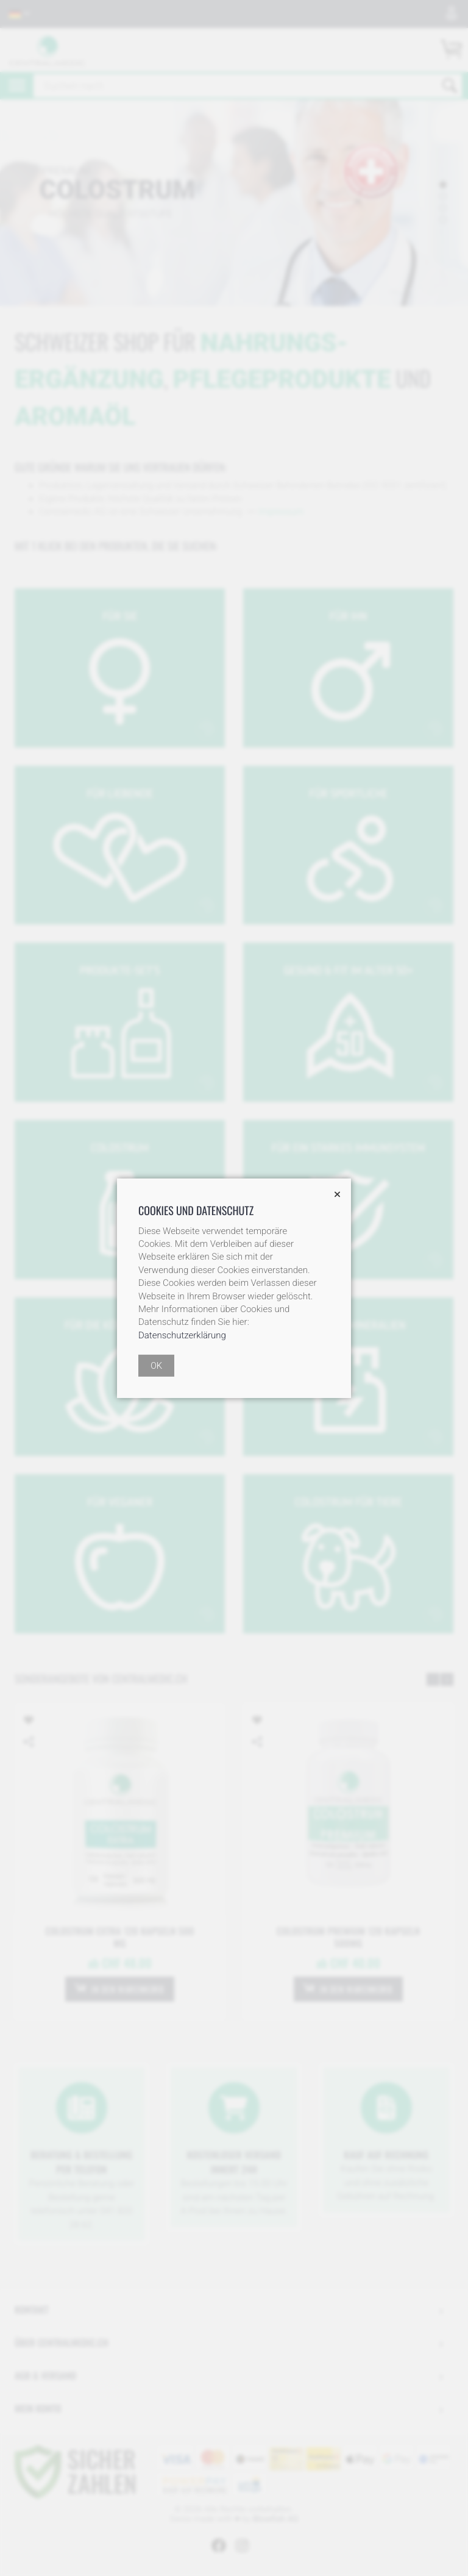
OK (156, 1365)
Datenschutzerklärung (182, 1335)
